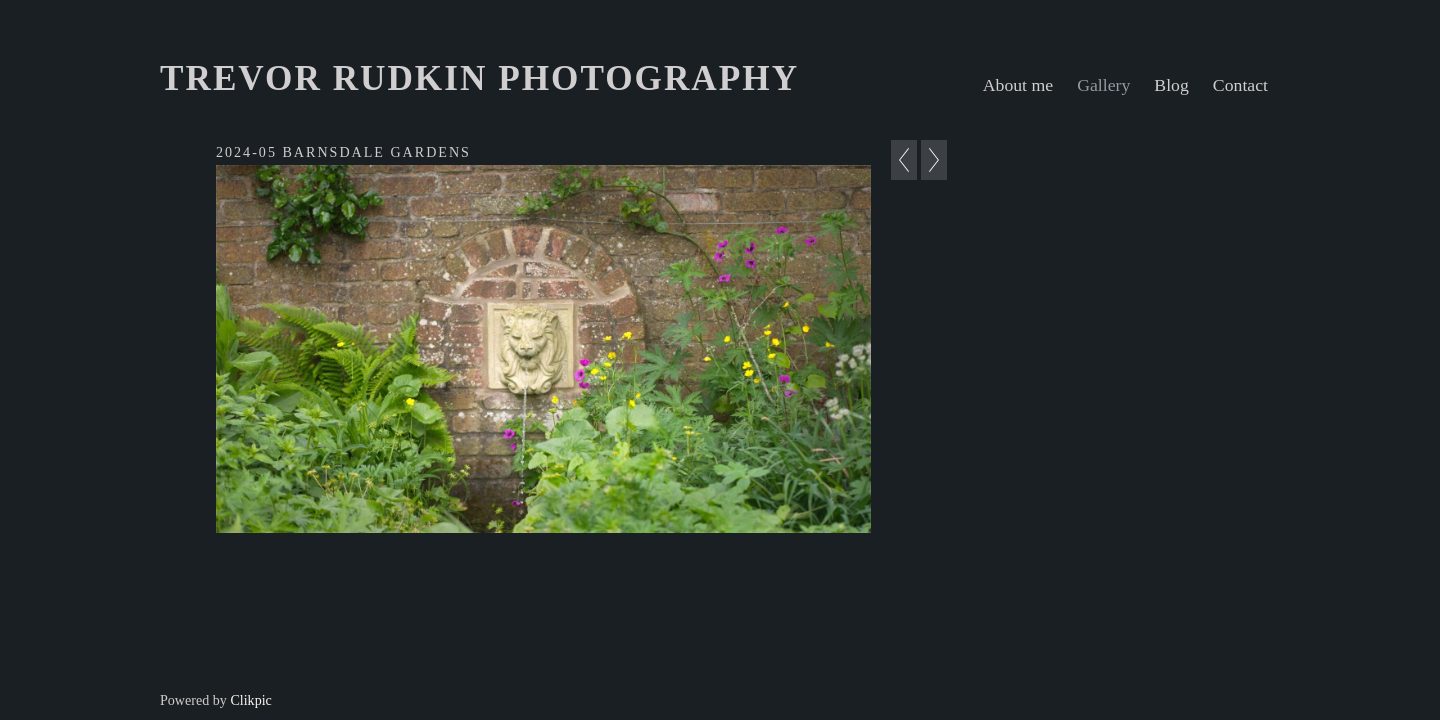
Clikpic (250, 700)
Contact (1240, 85)
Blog (1171, 85)
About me (1018, 85)
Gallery (1103, 85)
